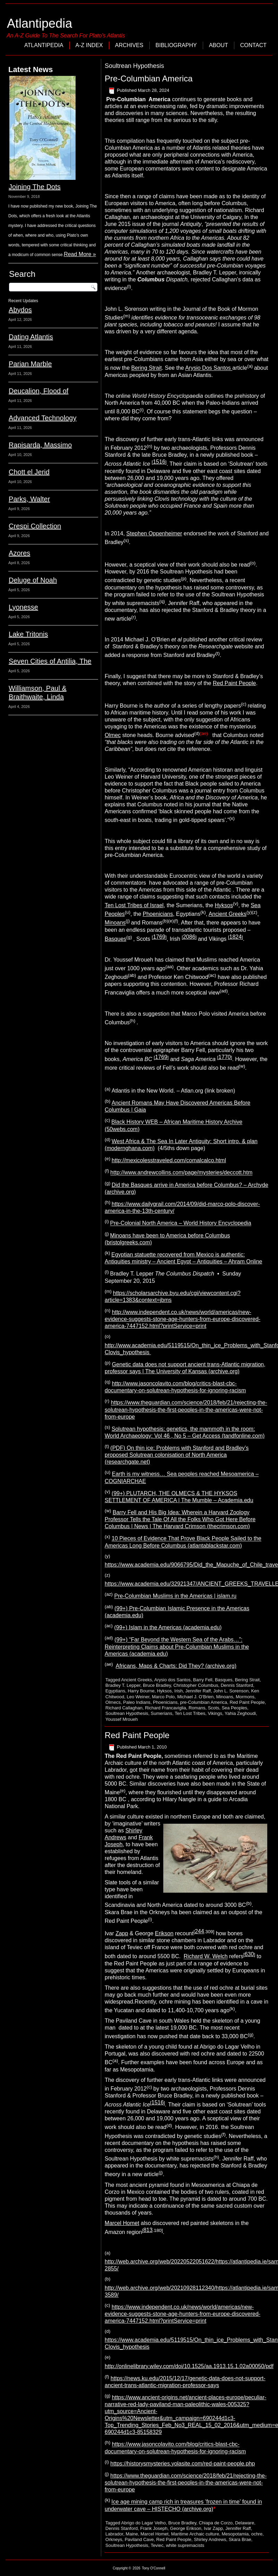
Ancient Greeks (227, 914)
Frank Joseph (154, 2528)
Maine (132, 2533)
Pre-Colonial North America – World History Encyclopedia (180, 1223)
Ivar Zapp (213, 2528)
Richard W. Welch (206, 1957)
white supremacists (185, 2545)
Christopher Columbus (195, 1685)
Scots (213, 1707)
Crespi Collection (35, 526)
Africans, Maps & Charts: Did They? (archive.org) (176, 1666)
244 (199, 1931)
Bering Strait (146, 368)
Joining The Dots (35, 187)
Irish (178, 1690)
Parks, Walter (29, 499)
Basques (115, 939)
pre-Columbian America (203, 1702)
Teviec (157, 2545)
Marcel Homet (122, 2223)
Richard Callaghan (123, 1707)
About (218, 45)
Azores (19, 553)
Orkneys (113, 2539)
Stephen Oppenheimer (154, 533)
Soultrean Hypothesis (126, 1713)
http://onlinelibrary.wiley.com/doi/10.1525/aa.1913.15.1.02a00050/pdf (189, 2366)
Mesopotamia (235, 2533)
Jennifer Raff (198, 1690)
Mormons (245, 1696)
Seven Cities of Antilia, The (50, 661)
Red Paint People (234, 683)
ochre (257, 2533)
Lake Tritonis (28, 634)
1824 (235, 937)
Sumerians (161, 1713)
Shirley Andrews (210, 2539)
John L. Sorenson (231, 1690)
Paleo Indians (136, 1702)
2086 (189, 937)
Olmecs (113, 1702)
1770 (224, 1057)
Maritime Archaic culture (195, 2533)
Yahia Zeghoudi (240, 1713)
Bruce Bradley (157, 1685)
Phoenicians (158, 914)
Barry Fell (202, 1679)
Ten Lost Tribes (190, 1713)
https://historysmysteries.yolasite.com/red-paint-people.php (182, 2464)
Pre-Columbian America (148, 78)
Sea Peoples (234, 1707)
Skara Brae (240, 2539)
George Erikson (185, 2528)
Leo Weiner (138, 1696)
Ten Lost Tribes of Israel (134, 905)
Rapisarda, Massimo (40, 445)
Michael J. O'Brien (195, 1696)
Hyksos (224, 905)
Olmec (113, 735)
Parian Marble (30, 364)
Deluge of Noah (33, 580)
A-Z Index (89, 45)
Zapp (121, 1933)
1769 (159, 937)
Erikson (164, 1933)
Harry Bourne (141, 1690)
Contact (253, 45)
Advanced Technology (42, 418)
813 (148, 2230)
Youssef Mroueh (121, 1719)
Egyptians (115, 1690)
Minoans (115, 923)
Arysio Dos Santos (208, 368)
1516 (159, 462)
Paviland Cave (139, 2539)
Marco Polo (163, 1696)
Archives (129, 45)
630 (249, 1954)
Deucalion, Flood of (38, 391)
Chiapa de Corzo (216, 2522)
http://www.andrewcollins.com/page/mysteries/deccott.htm (181, 1173)
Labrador (114, 2533)
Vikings (215, 1713)
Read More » (80, 254)
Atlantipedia (39, 23)
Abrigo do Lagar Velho (143, 2522)
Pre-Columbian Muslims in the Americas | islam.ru (175, 1596)
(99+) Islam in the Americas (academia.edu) (167, 1627)
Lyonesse (23, 607)
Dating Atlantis (31, 337)
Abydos (20, 310)
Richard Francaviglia (165, 1707)
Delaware (244, 2522)
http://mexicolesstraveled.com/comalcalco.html (169, 1160)
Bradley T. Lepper (122, 1685)
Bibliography (176, 45)
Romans (197, 1707)
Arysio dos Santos (172, 1679)
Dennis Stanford (237, 1685)
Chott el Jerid (29, 472)
